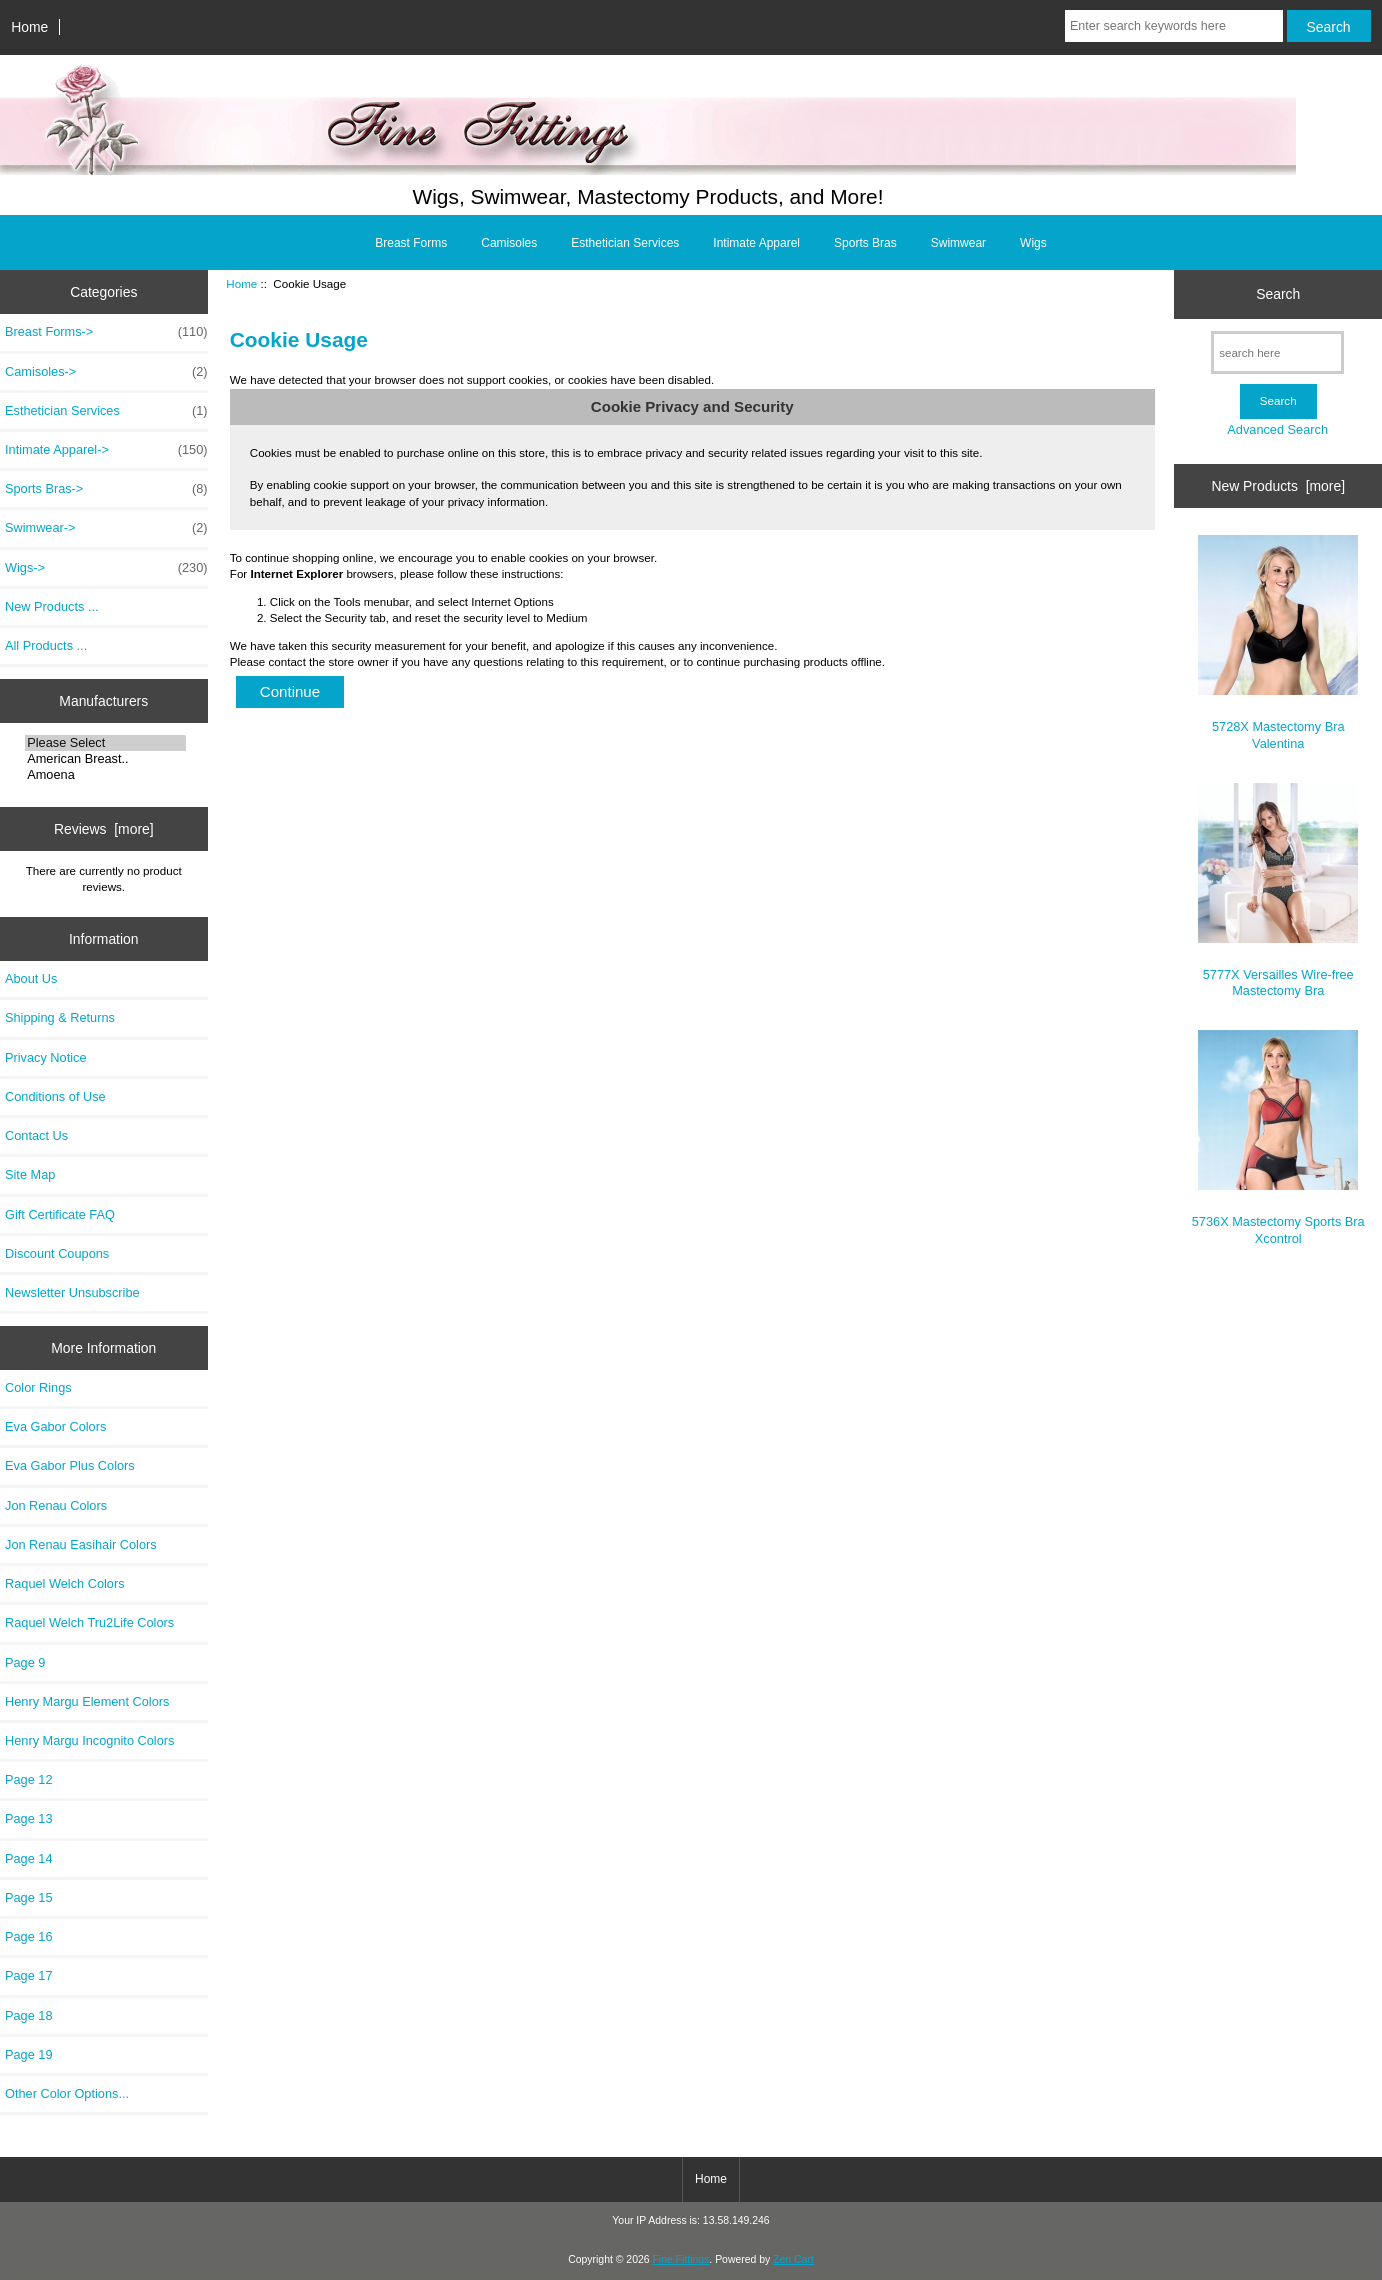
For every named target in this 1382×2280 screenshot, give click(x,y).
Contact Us (36, 1135)
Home (29, 27)
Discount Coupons (57, 1253)
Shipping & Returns (60, 1017)
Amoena (105, 775)
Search (1278, 294)
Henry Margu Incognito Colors (89, 1740)
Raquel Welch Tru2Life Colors (89, 1622)
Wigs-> (106, 568)
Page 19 (29, 2054)
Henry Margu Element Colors (87, 1701)
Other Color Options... (67, 2093)
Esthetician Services (625, 243)
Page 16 (29, 1936)
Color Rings (38, 1387)
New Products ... (52, 606)
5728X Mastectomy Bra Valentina (1278, 642)
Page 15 (29, 1897)
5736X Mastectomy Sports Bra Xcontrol (1278, 1137)
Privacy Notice (45, 1057)
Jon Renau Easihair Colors (81, 1544)
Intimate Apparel (756, 243)
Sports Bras (865, 243)
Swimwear (958, 243)
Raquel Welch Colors (65, 1583)
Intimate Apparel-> (106, 450)
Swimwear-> (106, 528)
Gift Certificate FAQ (60, 1214)
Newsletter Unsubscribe (72, 1292)
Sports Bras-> (106, 489)
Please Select (105, 743)
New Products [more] (1278, 486)
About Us (31, 978)
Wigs (1033, 243)
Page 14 (29, 1858)
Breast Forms (411, 243)
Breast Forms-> (106, 332)
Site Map (30, 1174)
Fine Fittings (680, 2259)
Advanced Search (1277, 429)
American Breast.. (105, 759)
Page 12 (29, 1779)
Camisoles (509, 243)
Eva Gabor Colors (55, 1426)
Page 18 (29, 2015)
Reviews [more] (104, 829)
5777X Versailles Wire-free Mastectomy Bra (1278, 890)
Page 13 (29, 1818)
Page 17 (29, 1975)
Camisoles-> (106, 372)
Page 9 (25, 1662)
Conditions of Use (55, 1096)
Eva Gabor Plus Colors (70, 1465)
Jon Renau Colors (56, 1505)
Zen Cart (793, 2259)
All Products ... (46, 645)
